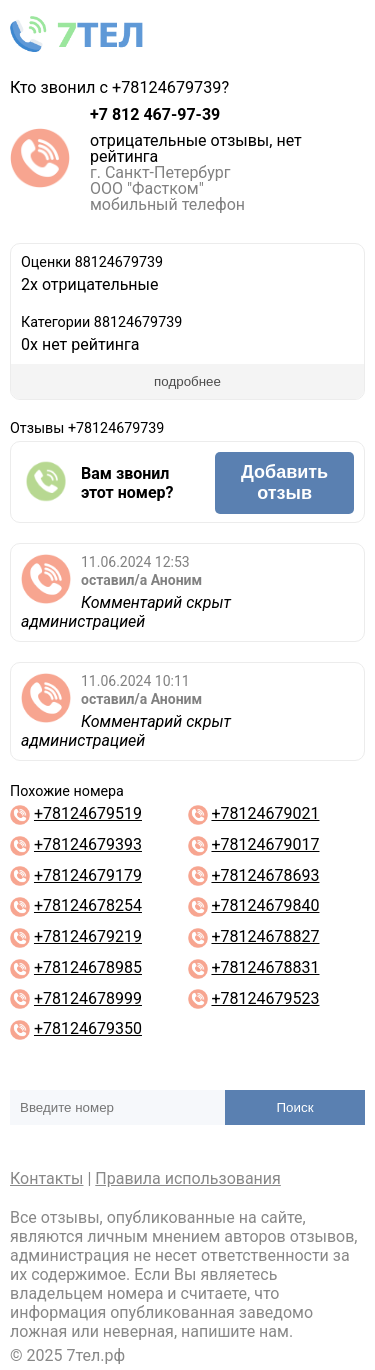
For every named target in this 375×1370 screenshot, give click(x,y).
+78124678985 (88, 967)
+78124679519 (88, 813)
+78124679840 (265, 905)
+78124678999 (88, 998)
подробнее (187, 381)
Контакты (46, 1178)
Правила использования (188, 1178)
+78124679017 (265, 844)
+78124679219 (88, 936)
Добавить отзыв (284, 482)
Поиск (295, 1107)
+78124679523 (265, 998)
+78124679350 (88, 1028)
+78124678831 (265, 967)
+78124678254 (88, 905)
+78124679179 (88, 875)
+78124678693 (265, 875)
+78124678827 (265, 936)
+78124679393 (88, 844)
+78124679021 (265, 813)
